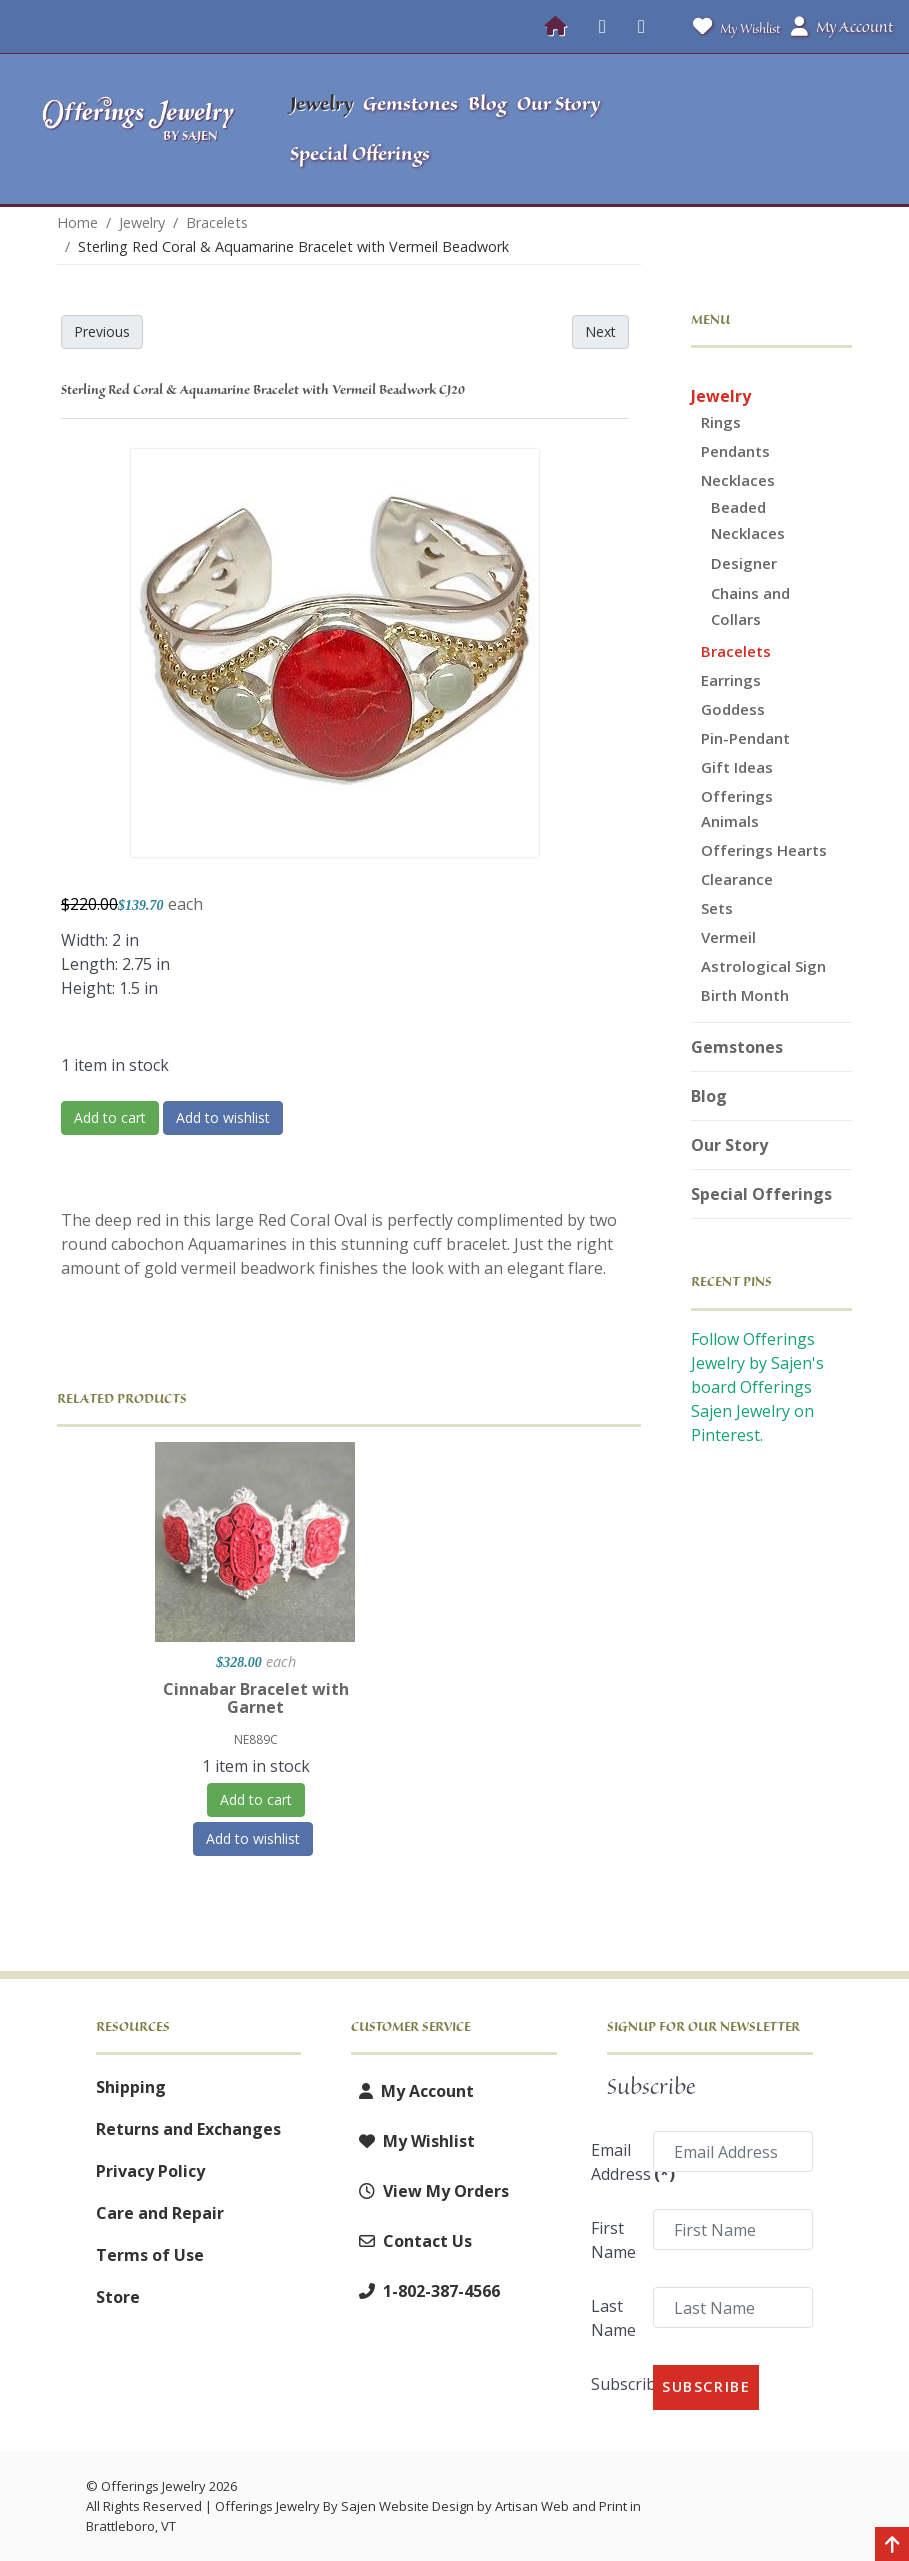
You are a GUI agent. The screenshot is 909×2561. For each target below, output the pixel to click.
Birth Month (745, 995)
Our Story (729, 1145)
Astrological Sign (763, 966)
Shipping (131, 2087)
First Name (613, 2240)
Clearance (737, 879)
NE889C (256, 1739)
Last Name (613, 2318)
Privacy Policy (150, 2171)
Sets (717, 908)
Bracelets (736, 651)
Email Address (615, 2162)
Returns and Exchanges (188, 2129)
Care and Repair (160, 2213)
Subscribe (615, 2384)
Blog (709, 1096)
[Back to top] (892, 2546)
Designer (744, 563)
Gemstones (737, 1047)
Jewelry (721, 396)
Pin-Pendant (745, 738)
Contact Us (411, 2241)
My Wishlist (732, 26)
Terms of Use (150, 2255)
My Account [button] (842, 27)
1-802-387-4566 (425, 2291)
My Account (412, 2091)
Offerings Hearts (764, 850)
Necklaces (738, 480)
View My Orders (430, 2191)
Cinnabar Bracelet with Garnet (256, 1698)
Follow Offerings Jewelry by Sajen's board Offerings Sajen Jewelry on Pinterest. (757, 1387)
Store (118, 2297)
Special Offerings (761, 1194)
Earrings (731, 680)
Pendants (735, 451)
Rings (721, 422)
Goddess (733, 709)
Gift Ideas (737, 767)
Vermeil (728, 937)
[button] (789, 129)
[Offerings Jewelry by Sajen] (139, 129)
